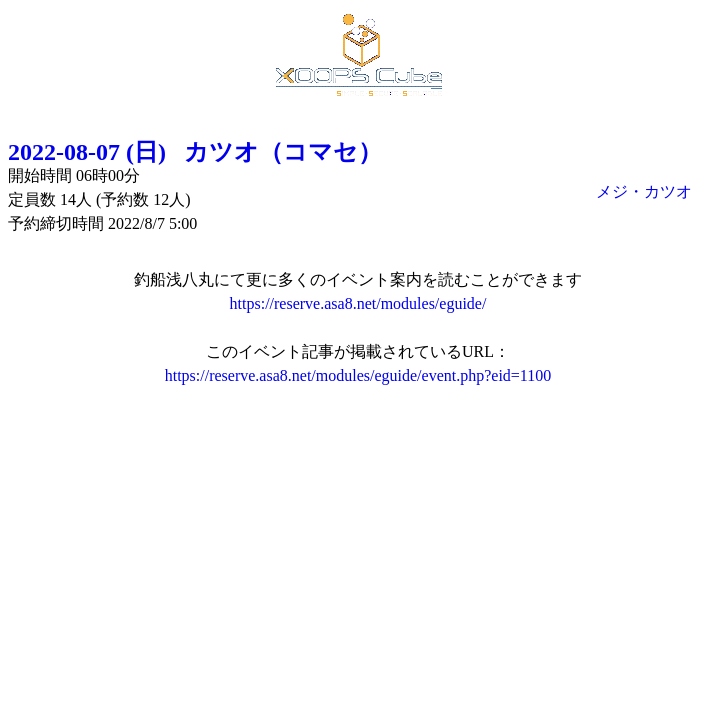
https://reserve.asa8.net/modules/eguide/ (358, 303)
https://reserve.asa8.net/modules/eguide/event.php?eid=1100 (358, 375)
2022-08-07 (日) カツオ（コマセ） (195, 152)
